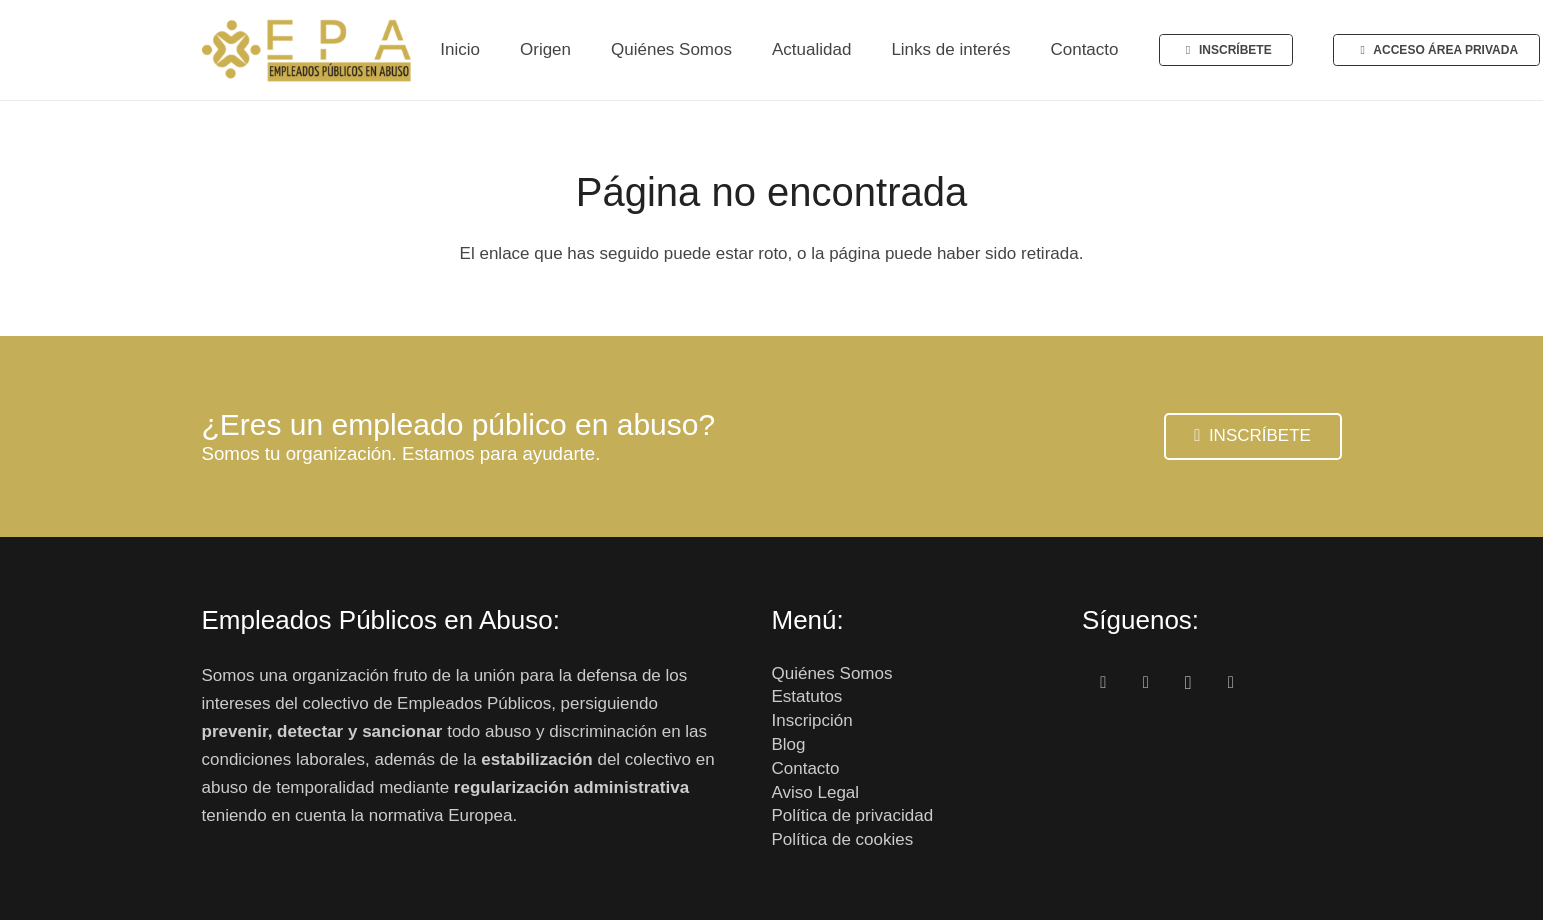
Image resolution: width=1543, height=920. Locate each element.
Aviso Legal (816, 792)
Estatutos (807, 696)
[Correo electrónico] (1231, 683)
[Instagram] (1188, 683)
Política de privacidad (853, 815)
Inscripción (812, 720)
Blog (789, 744)
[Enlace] (308, 50)
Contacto (806, 768)
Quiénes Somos (832, 673)
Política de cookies (843, 839)
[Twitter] (1146, 683)
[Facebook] (1103, 683)
